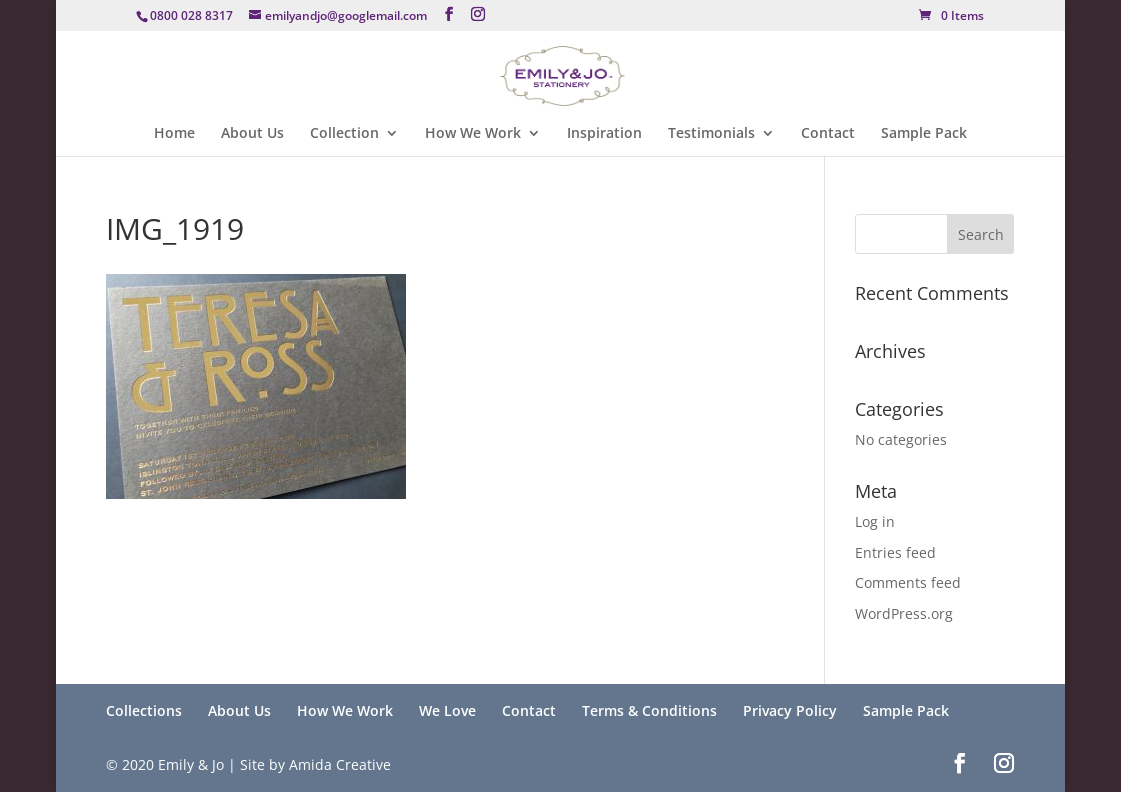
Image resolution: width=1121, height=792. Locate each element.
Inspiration (604, 134)
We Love (447, 710)
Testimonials (711, 134)
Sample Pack (924, 134)
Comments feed (908, 582)
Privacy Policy (790, 710)
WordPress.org (904, 613)
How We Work (473, 134)
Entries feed (895, 552)
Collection (344, 134)
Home (174, 134)
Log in (875, 521)
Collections (144, 710)
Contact (828, 134)
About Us (252, 134)
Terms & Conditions (649, 710)
